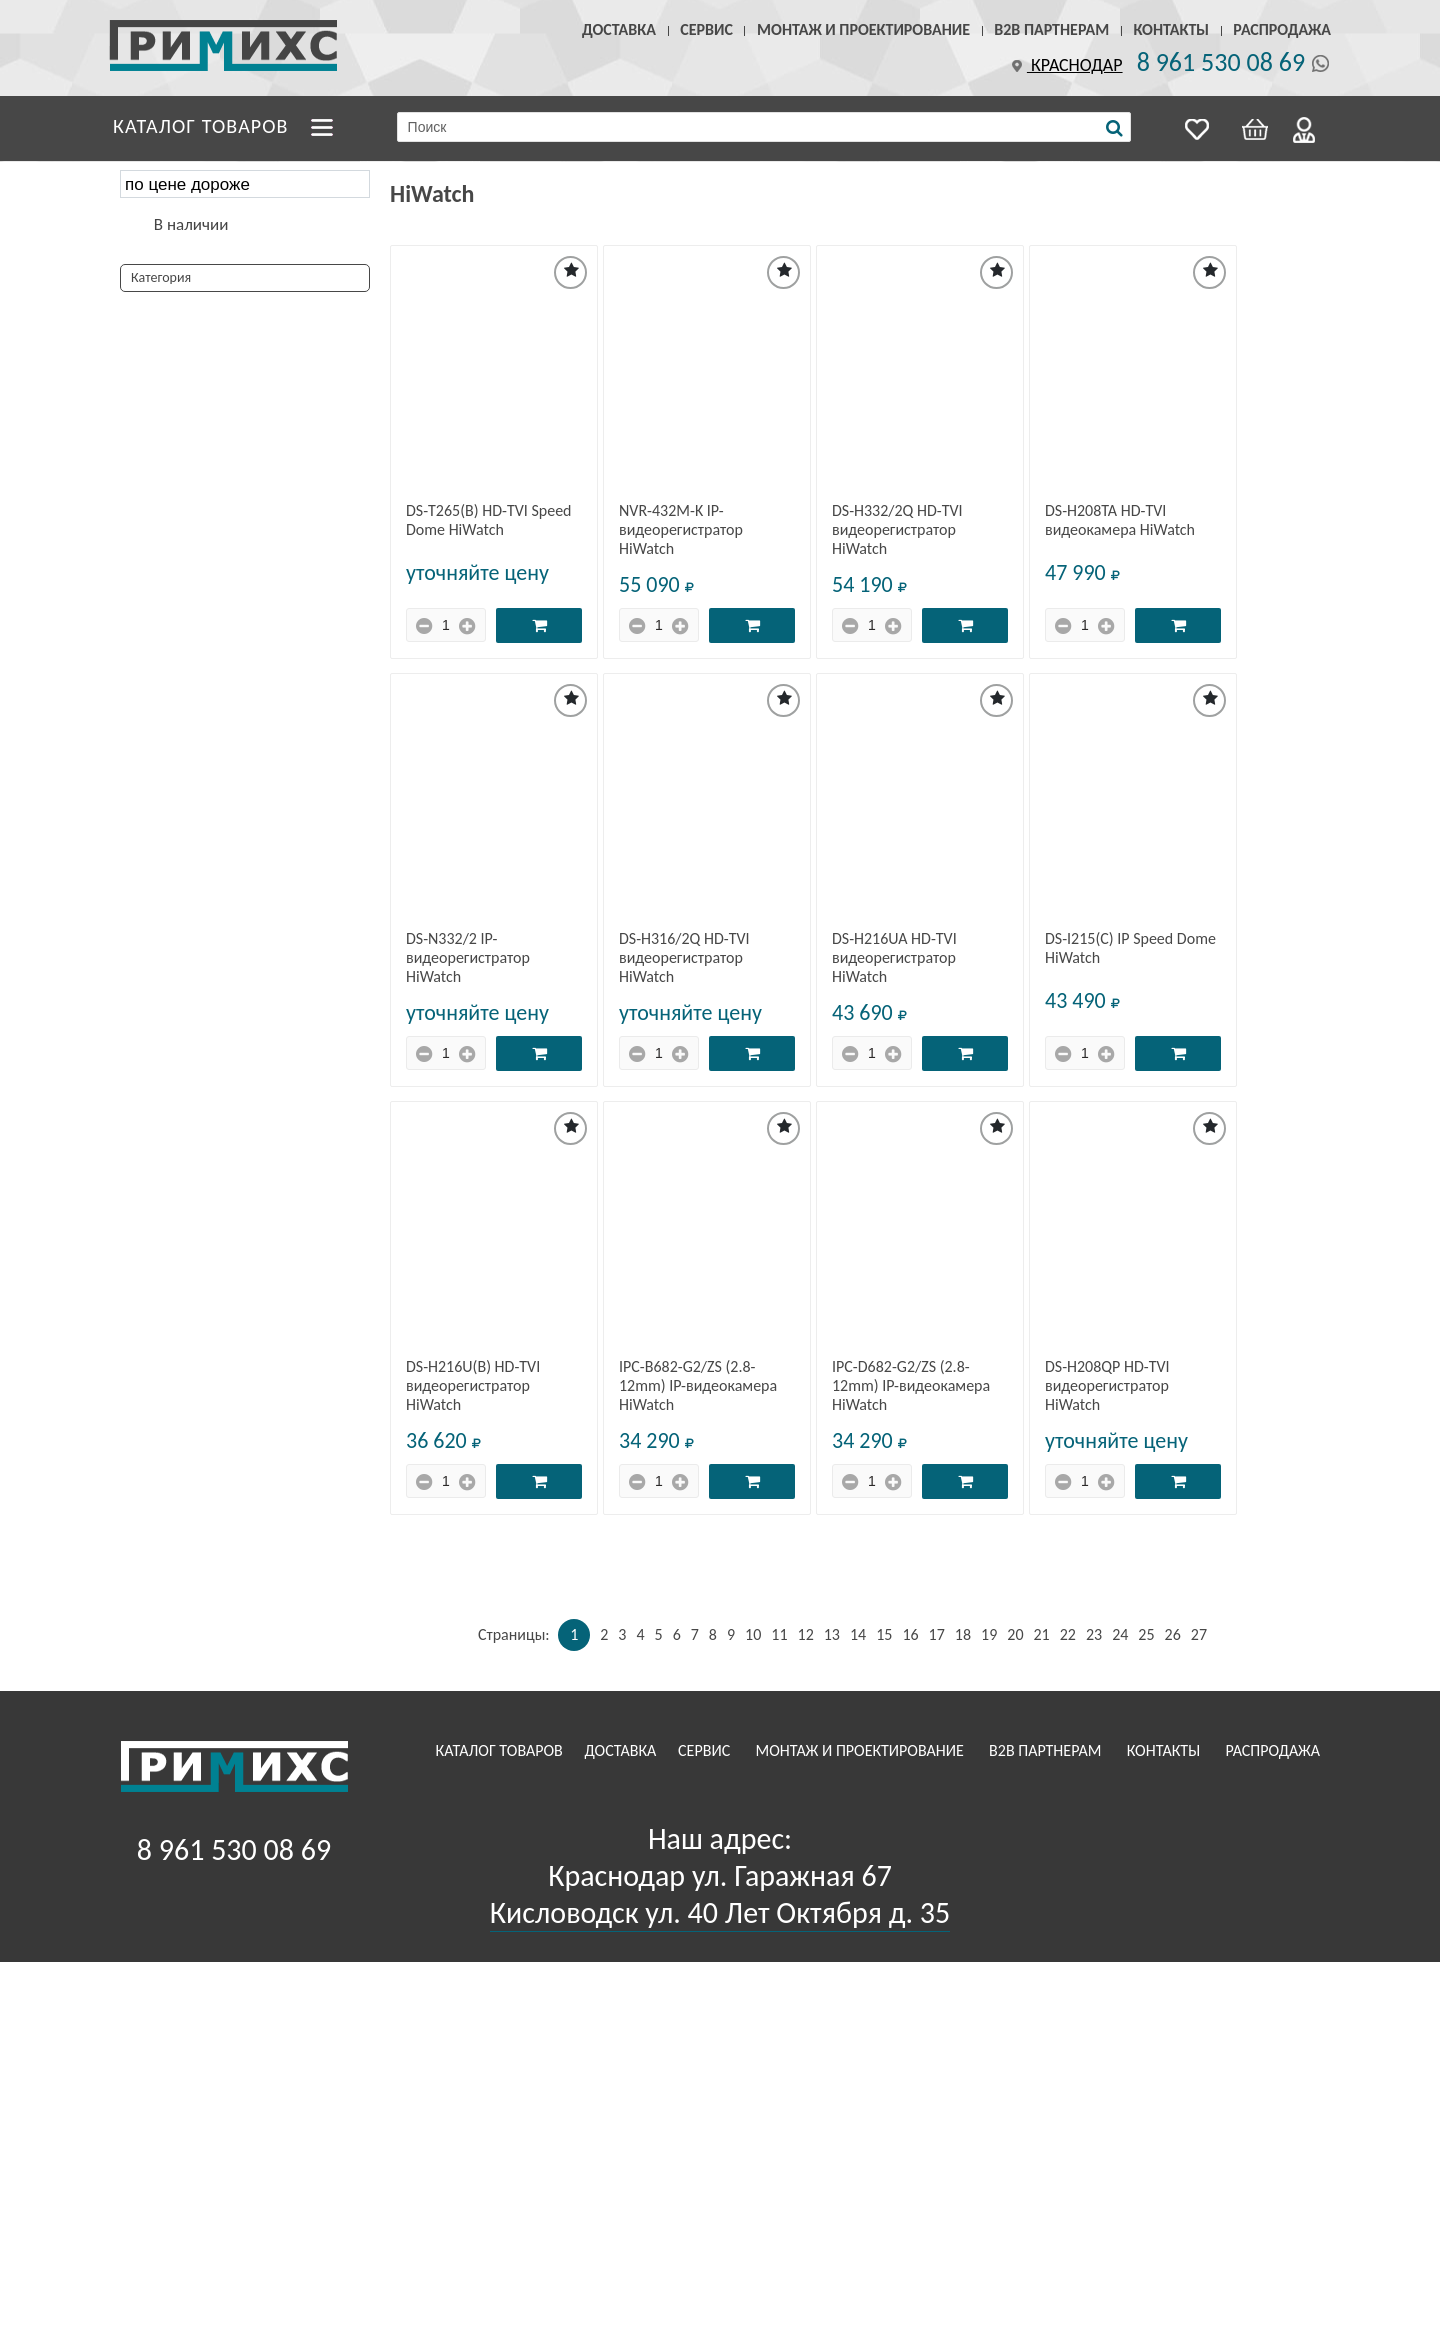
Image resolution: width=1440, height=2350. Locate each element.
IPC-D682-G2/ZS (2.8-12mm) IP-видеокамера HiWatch (911, 1385)
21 (1041, 1634)
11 (779, 1634)
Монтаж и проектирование (863, 29)
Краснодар (1065, 65)
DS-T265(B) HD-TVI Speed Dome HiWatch (489, 520)
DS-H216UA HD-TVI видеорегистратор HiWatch (894, 957)
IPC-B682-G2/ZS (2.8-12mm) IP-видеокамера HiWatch (698, 1385)
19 (989, 1634)
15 (884, 1634)
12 (806, 1634)
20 (1015, 1634)
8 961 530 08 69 (1221, 62)
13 (832, 1634)
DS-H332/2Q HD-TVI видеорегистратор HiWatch (897, 529)
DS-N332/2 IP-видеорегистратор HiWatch (468, 957)
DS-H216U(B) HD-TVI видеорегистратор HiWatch (473, 1385)
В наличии (191, 224)
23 (1094, 1634)
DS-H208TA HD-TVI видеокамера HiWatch (1120, 520)
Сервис (706, 29)
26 (1173, 1634)
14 (858, 1634)
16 (910, 1634)
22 (1068, 1634)
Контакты (1171, 29)
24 (1120, 1634)
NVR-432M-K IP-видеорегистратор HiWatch (681, 529)
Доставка (619, 29)
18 (963, 1634)
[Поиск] (1114, 128)
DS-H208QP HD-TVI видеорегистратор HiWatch (1107, 1385)
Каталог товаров (201, 126)
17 (937, 1634)
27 (1199, 1634)
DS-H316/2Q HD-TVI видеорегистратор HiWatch (684, 957)
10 (753, 1634)
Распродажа (1282, 29)
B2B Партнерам (1051, 29)
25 (1146, 1634)
